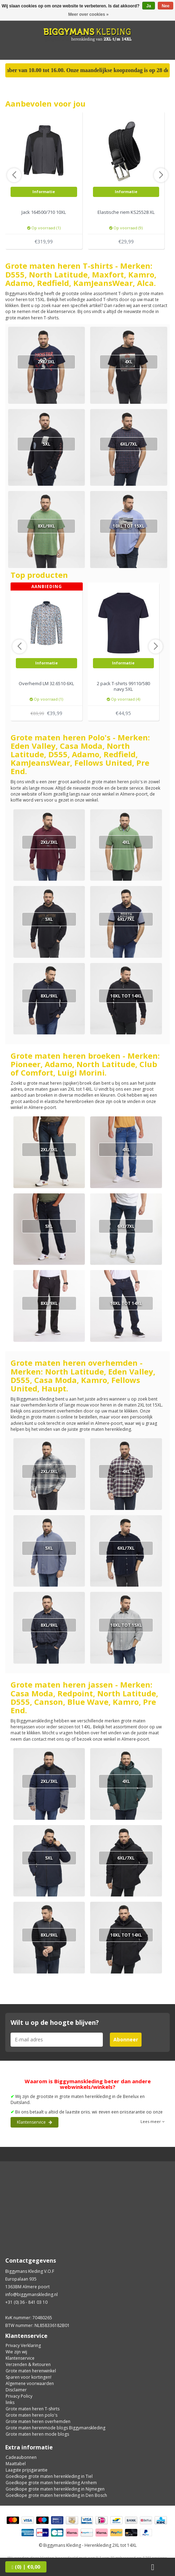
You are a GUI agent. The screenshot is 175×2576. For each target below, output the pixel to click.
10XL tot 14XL (126, 996)
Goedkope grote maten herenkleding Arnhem (51, 2483)
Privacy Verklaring (23, 2345)
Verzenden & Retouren (28, 2364)
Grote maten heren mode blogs (37, 2434)
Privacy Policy (19, 2396)
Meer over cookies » (88, 14)
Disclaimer (16, 2390)
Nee (165, 6)
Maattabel (16, 2464)
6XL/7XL (128, 444)
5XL (46, 444)
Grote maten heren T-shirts (33, 2409)
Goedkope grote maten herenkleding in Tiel (49, 2476)
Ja (148, 6)
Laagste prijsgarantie (27, 2470)
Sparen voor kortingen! (28, 2377)
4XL (128, 362)
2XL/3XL (46, 362)
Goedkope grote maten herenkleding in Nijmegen (55, 2489)
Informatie (43, 191)
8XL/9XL (46, 526)
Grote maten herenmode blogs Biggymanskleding (55, 2428)
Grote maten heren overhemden (38, 2421)
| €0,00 (26, 2566)
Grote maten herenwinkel (31, 2371)
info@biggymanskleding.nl (31, 2294)
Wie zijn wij (16, 2352)
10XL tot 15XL (128, 526)
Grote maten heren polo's (31, 2415)
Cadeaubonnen (21, 2457)
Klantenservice (34, 2122)
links (10, 2402)
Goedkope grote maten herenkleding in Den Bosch (56, 2495)
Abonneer (125, 2039)
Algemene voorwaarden (30, 2383)
